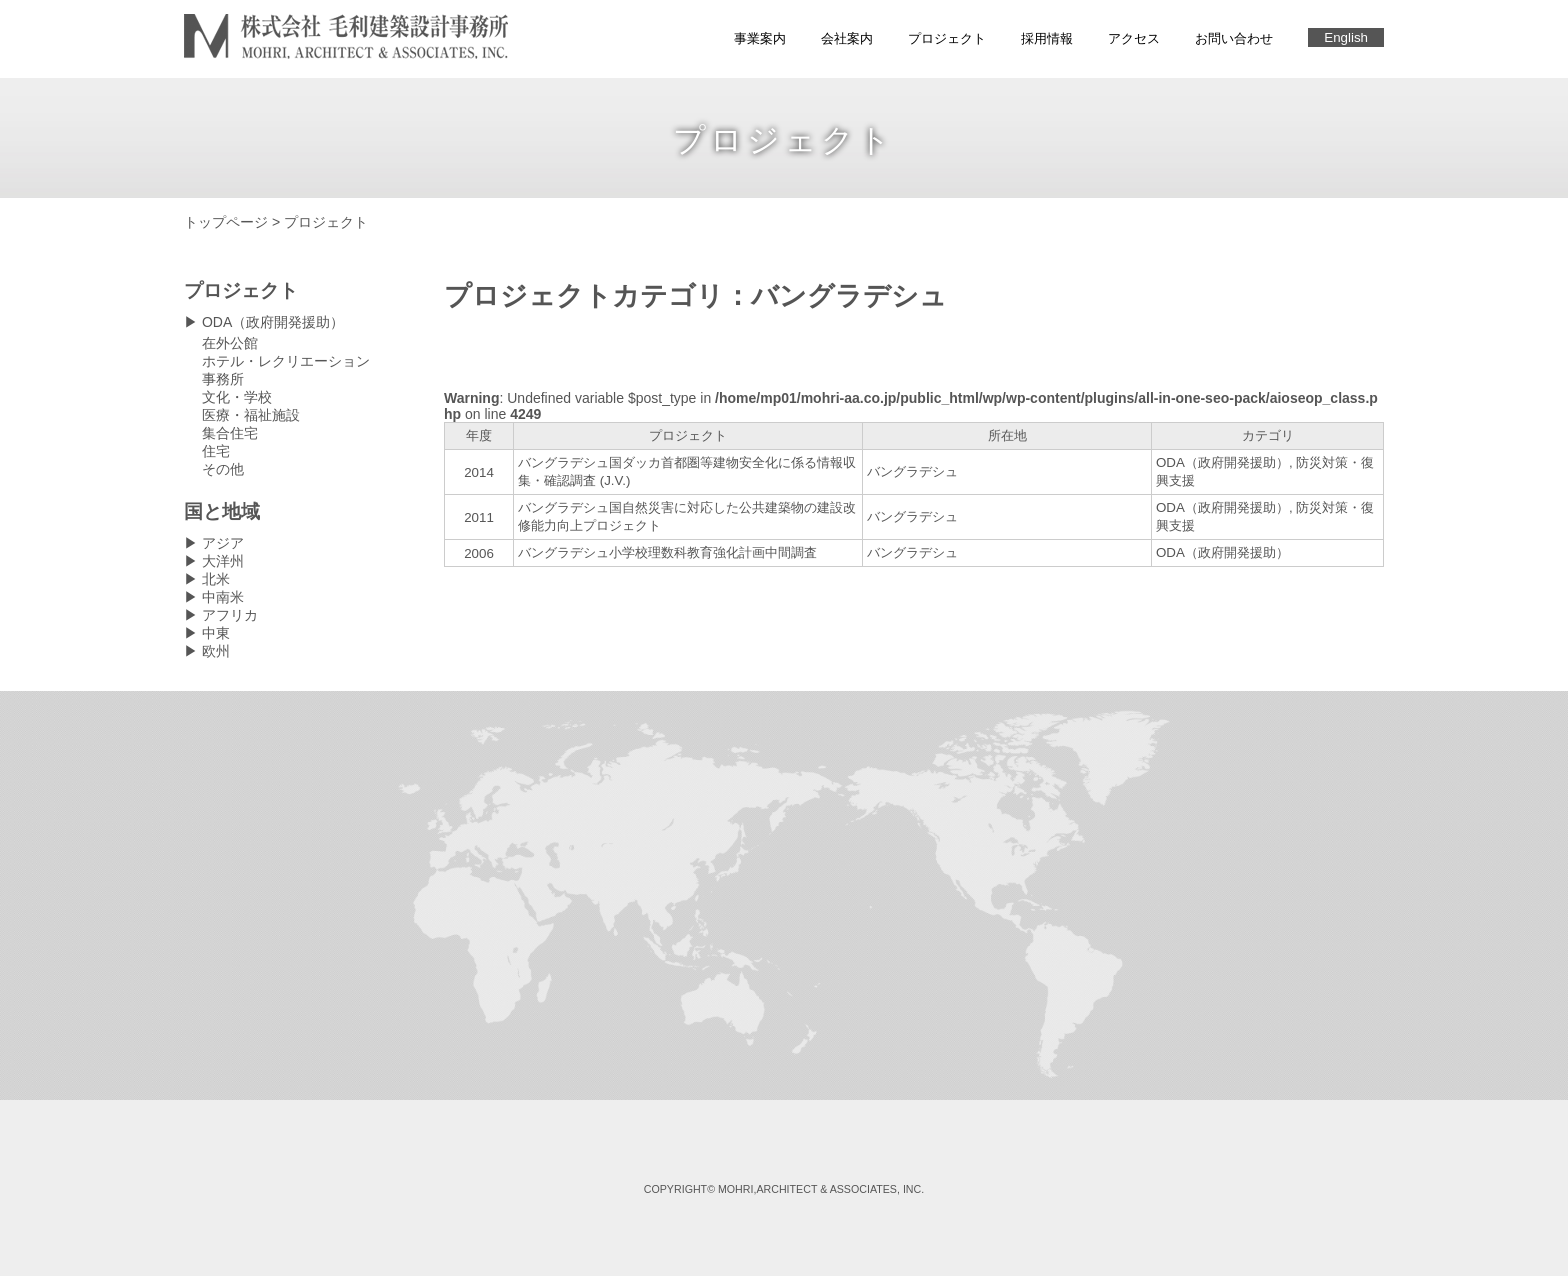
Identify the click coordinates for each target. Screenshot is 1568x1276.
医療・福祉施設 (251, 415)
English (1346, 37)
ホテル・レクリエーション (286, 361)
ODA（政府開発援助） (273, 322)
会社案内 (847, 38)
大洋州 (223, 561)
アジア (223, 543)
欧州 (216, 651)
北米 (216, 579)
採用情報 (1047, 38)
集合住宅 (230, 433)
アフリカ (230, 615)
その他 (223, 469)
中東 (216, 633)
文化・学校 (237, 397)
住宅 (216, 451)
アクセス (1134, 38)
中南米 (223, 597)
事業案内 (760, 38)
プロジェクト (947, 38)
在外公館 (230, 343)
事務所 (223, 379)
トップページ (226, 222)
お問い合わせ (1234, 38)
